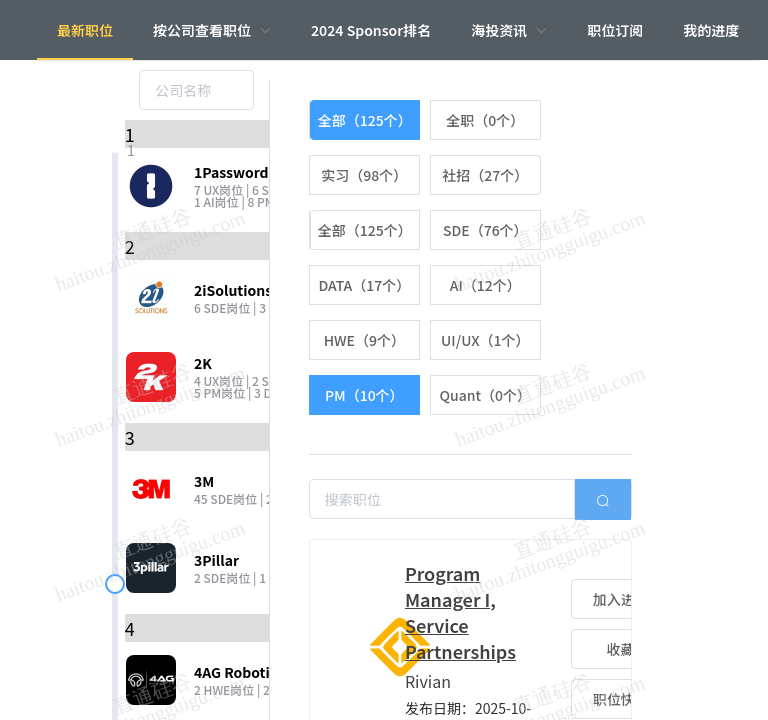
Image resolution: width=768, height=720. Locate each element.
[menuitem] (212, 30)
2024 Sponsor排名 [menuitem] (371, 30)
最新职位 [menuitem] (85, 30)
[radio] (364, 120)
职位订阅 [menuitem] (615, 30)
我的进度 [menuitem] (711, 30)
